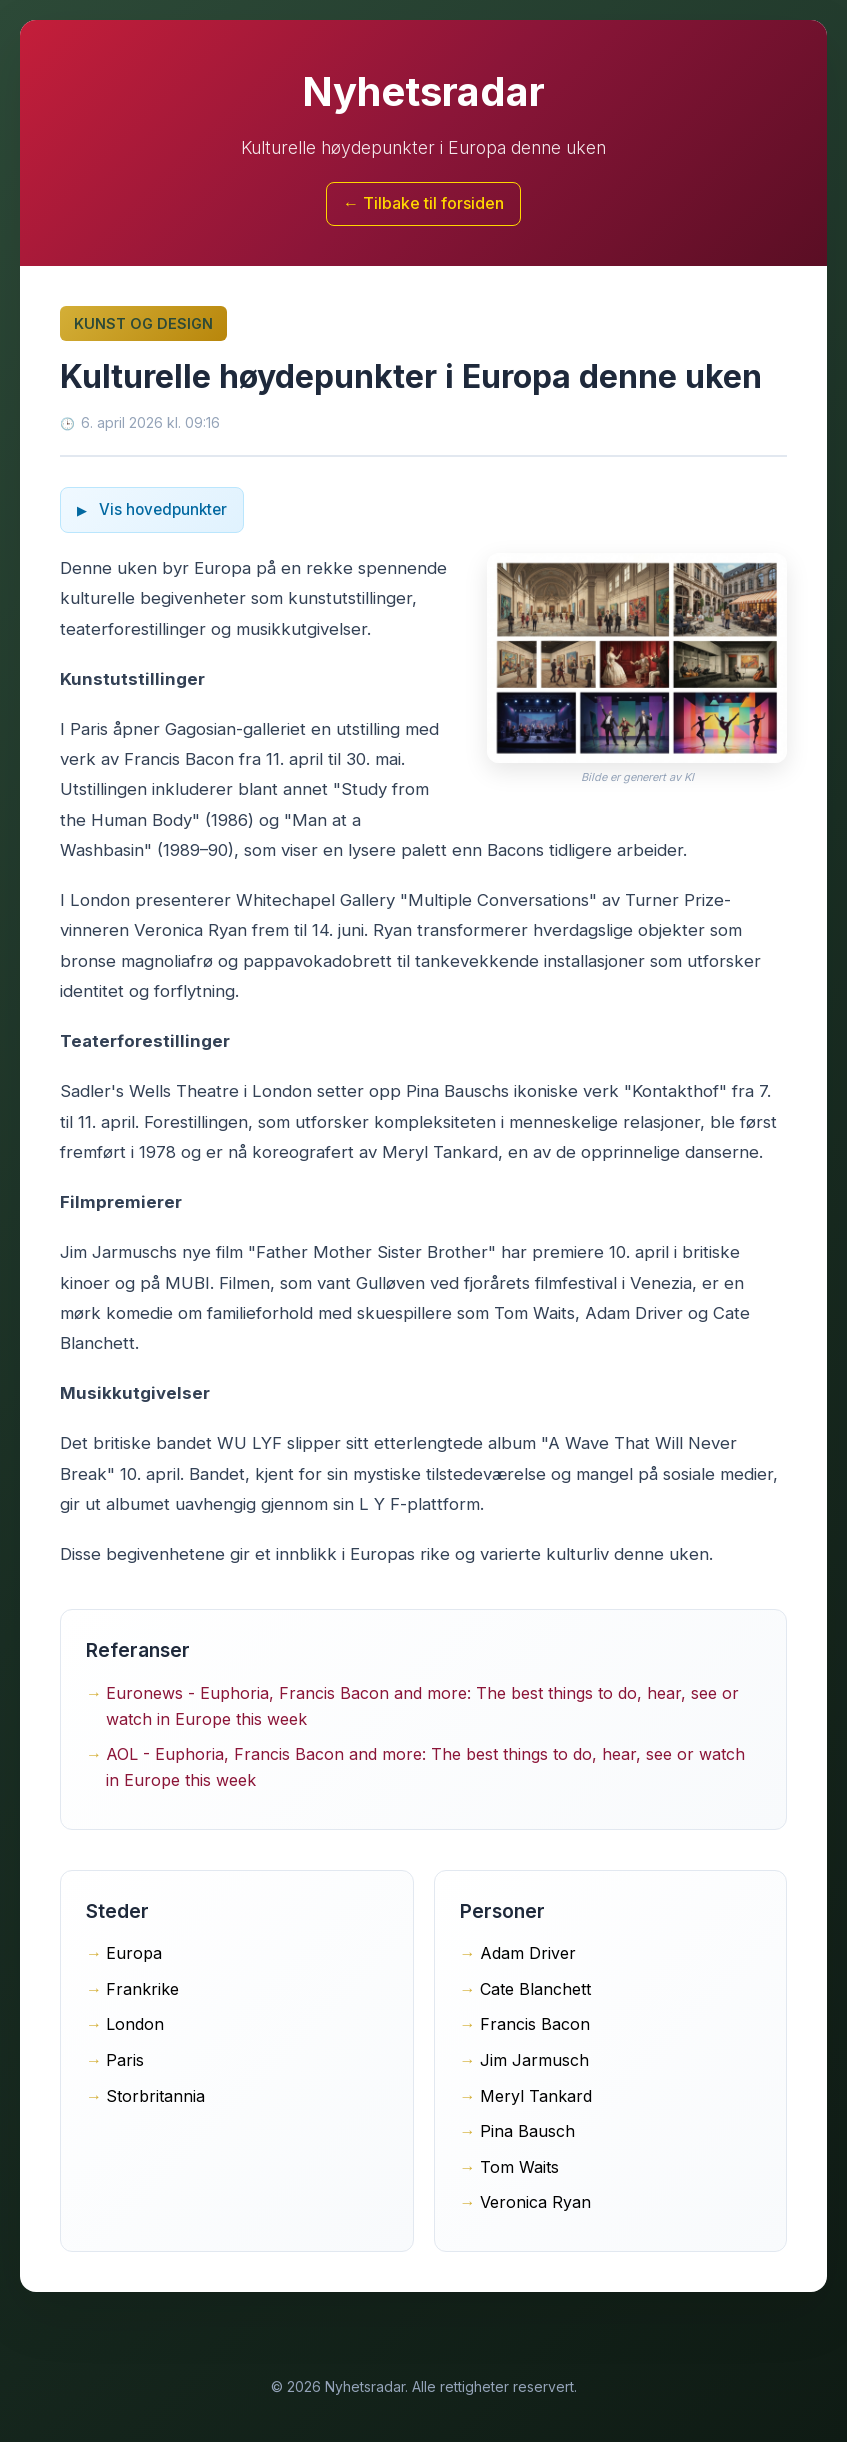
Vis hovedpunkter (161, 509)
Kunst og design (143, 323)
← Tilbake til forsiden (423, 203)
